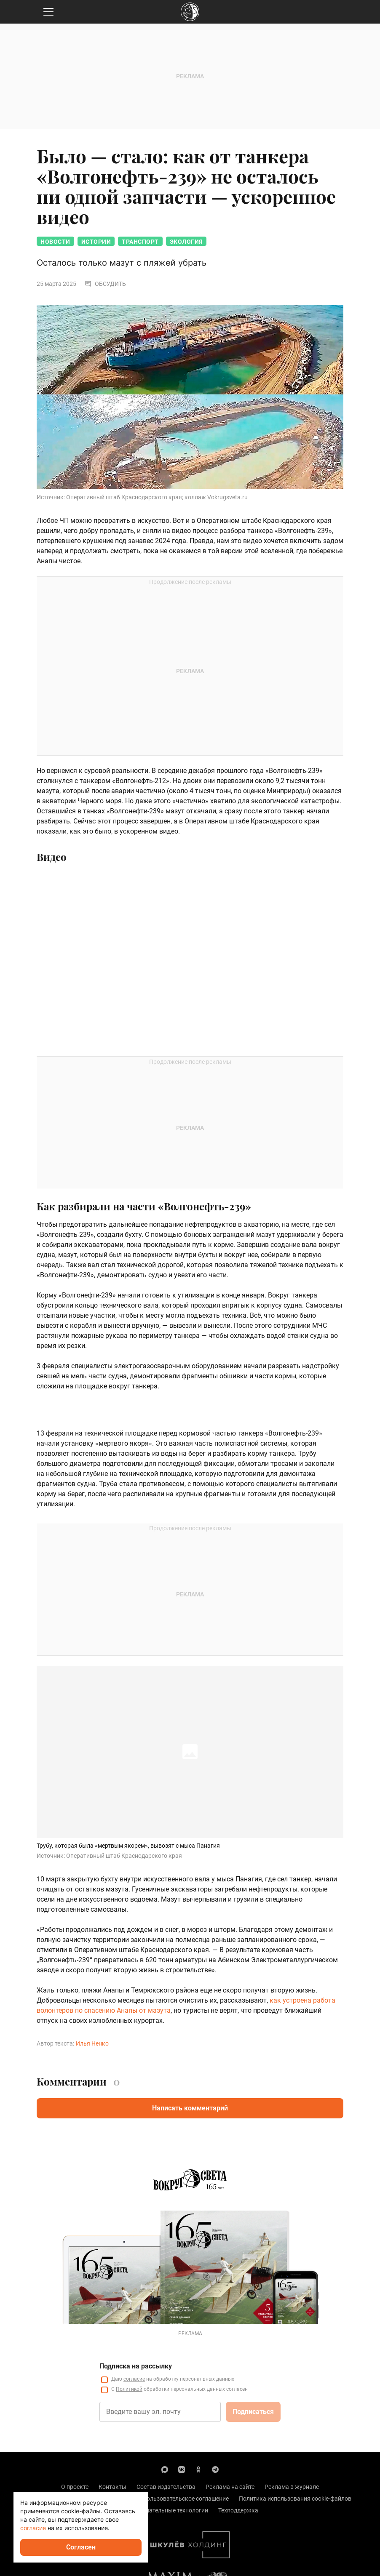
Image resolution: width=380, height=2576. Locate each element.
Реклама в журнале (292, 2486)
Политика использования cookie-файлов (295, 2498)
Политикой (129, 2389)
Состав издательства (165, 2486)
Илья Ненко (92, 2043)
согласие (134, 2379)
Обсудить (105, 283)
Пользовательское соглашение (185, 2498)
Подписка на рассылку (135, 2366)
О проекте (74, 2486)
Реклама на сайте (230, 2486)
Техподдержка (238, 2510)
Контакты (112, 2486)
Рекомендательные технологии (165, 2510)
